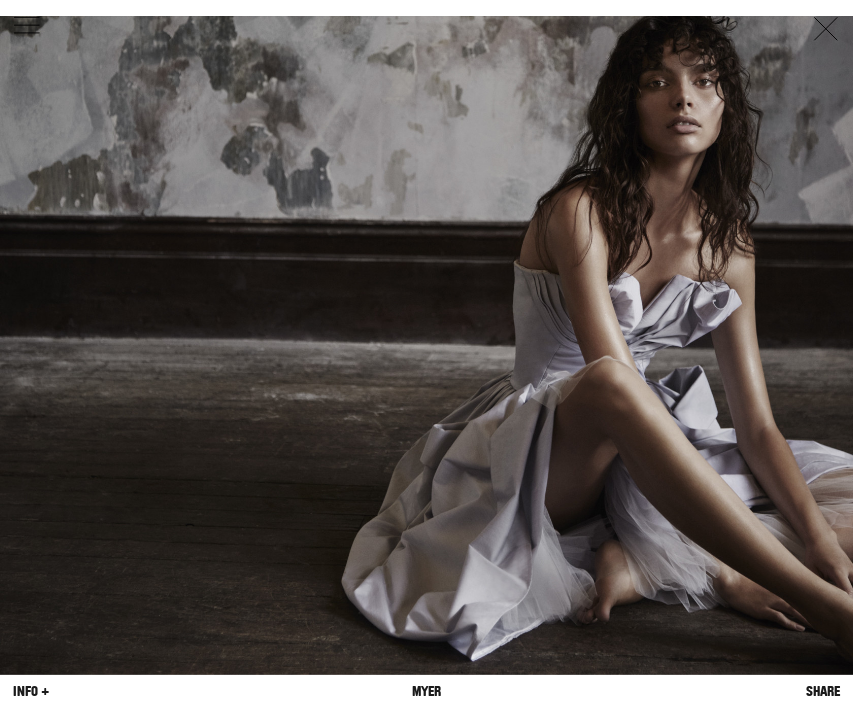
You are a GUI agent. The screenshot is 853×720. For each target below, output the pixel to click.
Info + (31, 691)
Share (823, 691)
